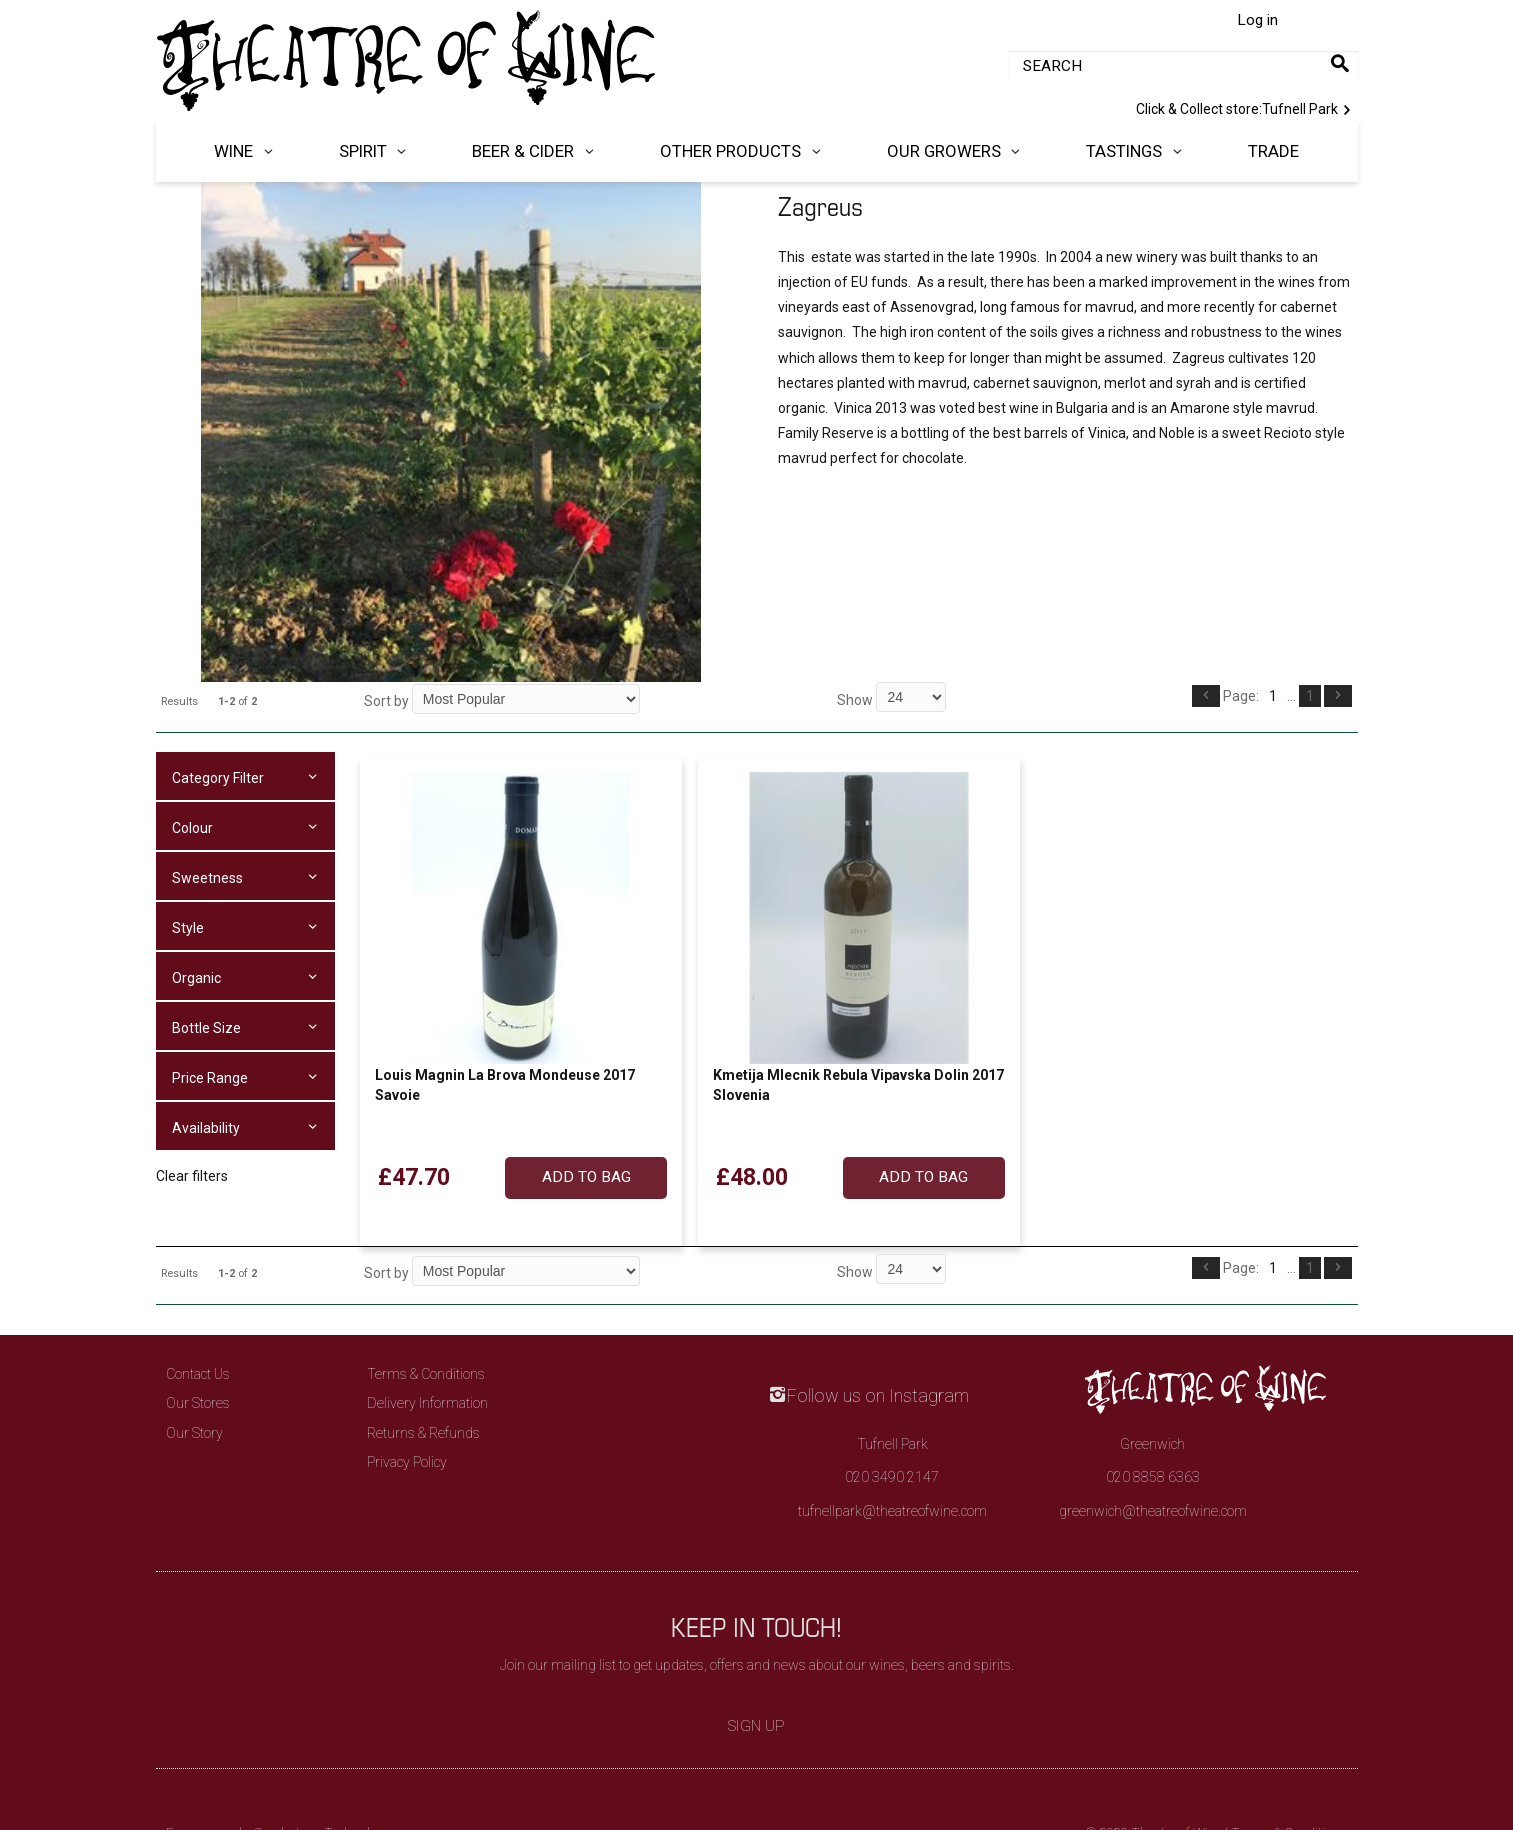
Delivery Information (427, 1403)
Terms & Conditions (426, 1374)
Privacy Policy (407, 1462)
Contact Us (198, 1374)
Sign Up (756, 1726)
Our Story (194, 1433)
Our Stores (198, 1403)
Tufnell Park (1247, 108)
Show (856, 700)
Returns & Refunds (423, 1433)
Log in (1257, 20)
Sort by (386, 701)
